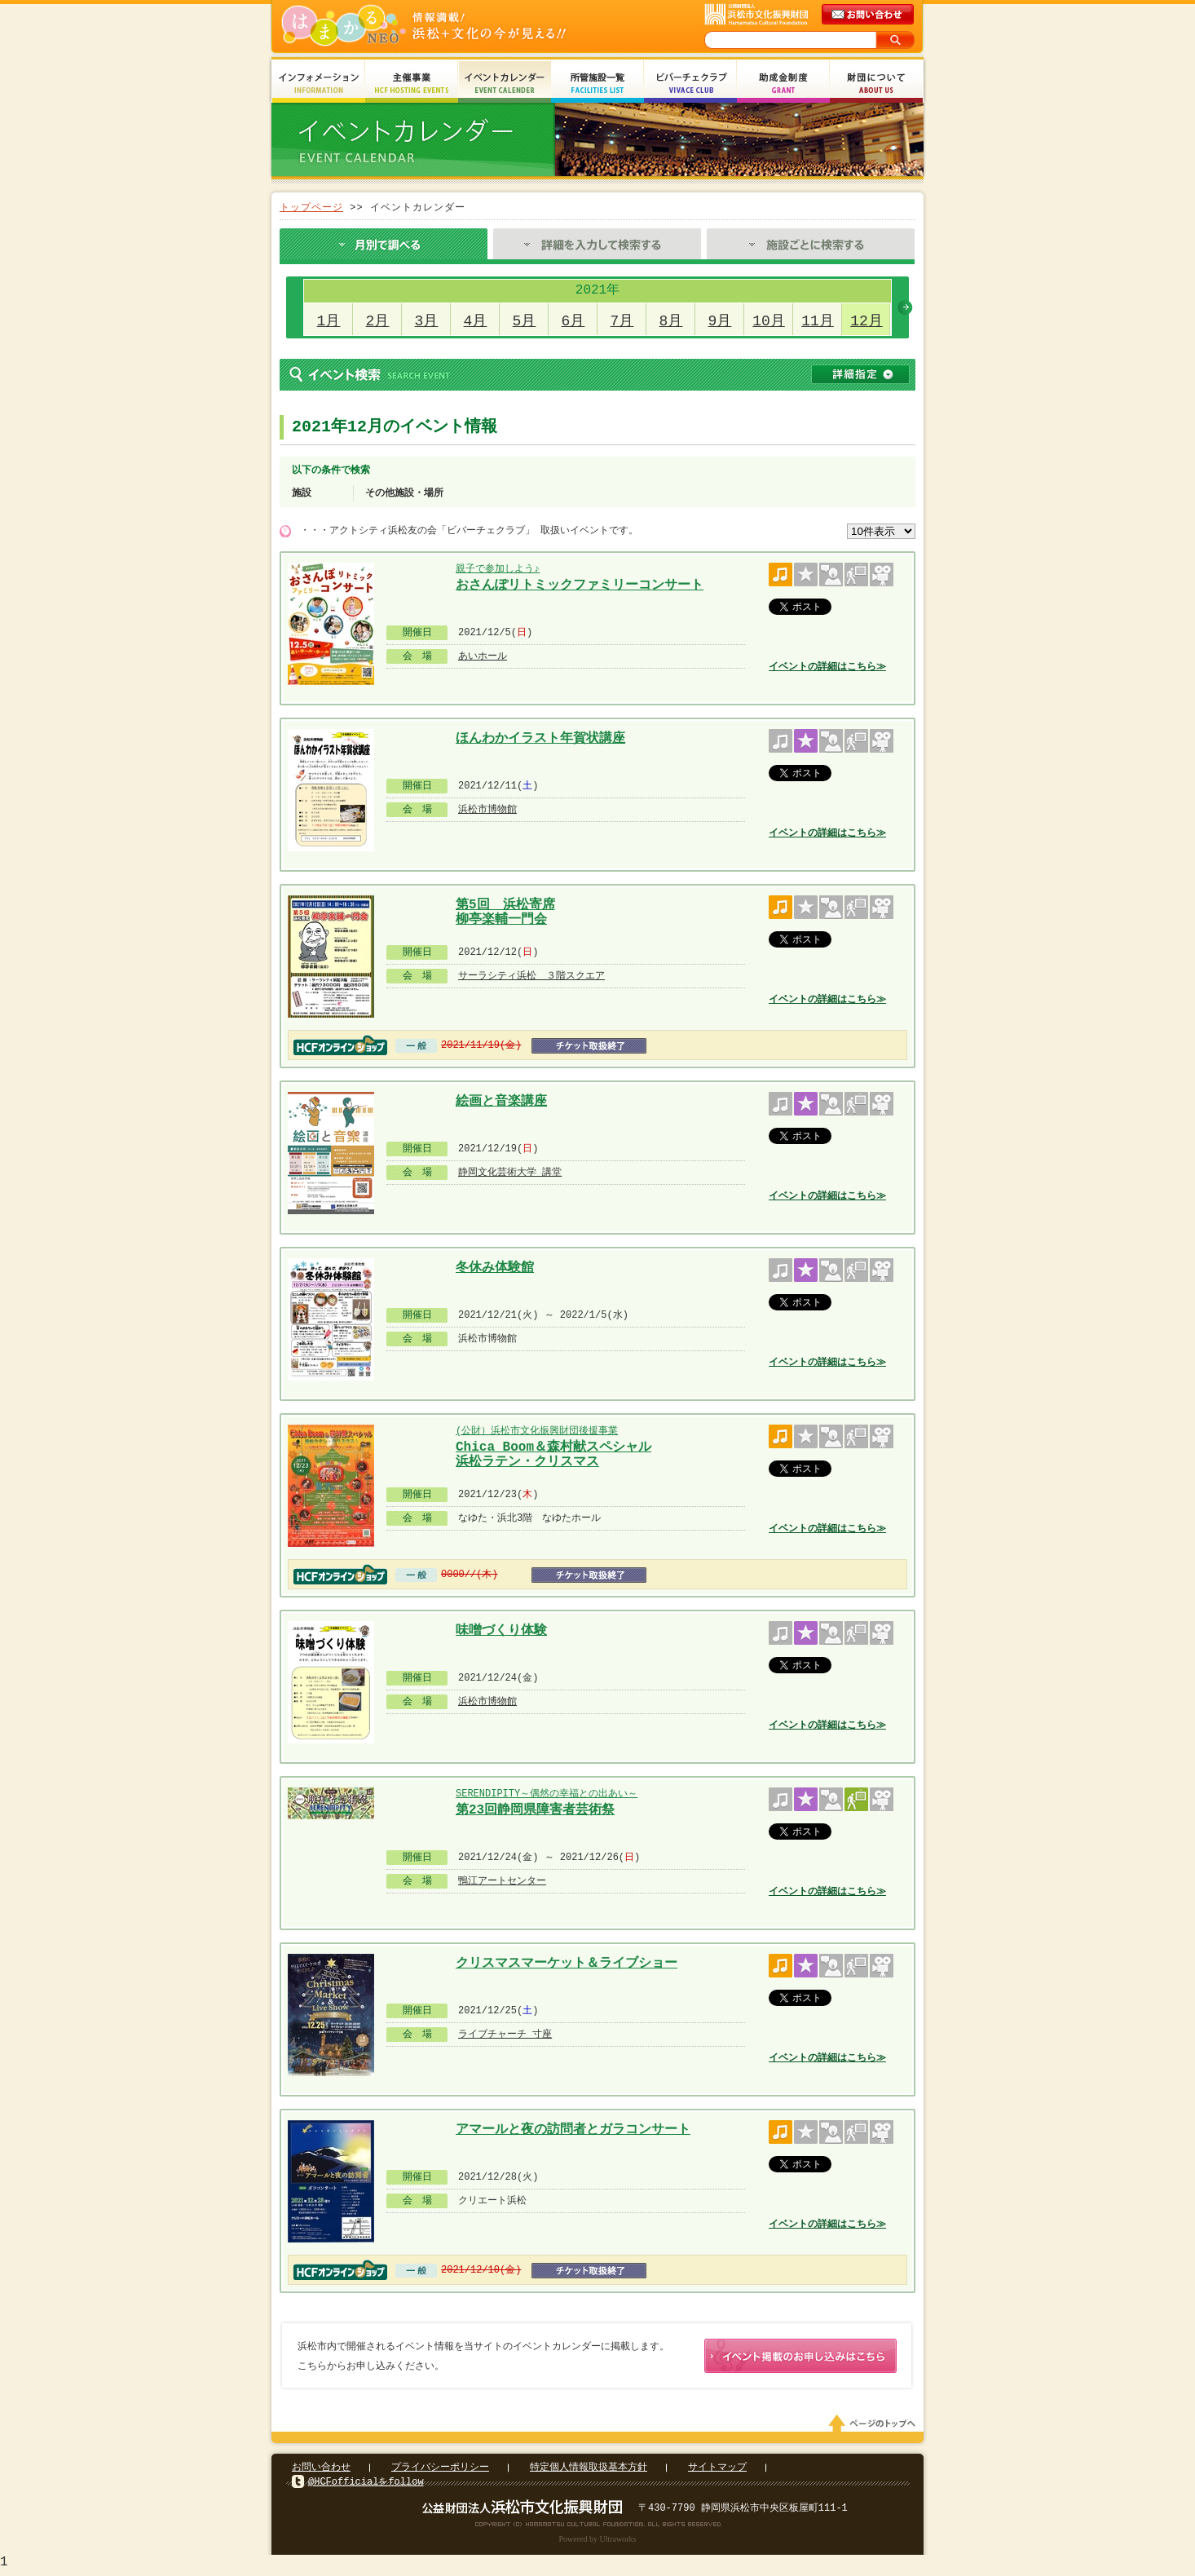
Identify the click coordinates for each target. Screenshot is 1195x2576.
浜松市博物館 (487, 809)
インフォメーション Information (318, 83)
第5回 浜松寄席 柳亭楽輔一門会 (505, 910)
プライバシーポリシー (440, 2470)
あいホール (482, 656)
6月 (573, 321)
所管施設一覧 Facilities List (597, 83)
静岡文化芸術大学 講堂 (510, 1172)
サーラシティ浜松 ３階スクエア (531, 976)
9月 (720, 321)
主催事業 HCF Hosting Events (411, 83)
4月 (475, 321)
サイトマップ (717, 2470)
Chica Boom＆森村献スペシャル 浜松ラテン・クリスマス (553, 1452)
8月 (671, 321)
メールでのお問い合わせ (868, 14)
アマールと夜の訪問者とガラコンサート (573, 2130)
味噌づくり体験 (501, 1631)
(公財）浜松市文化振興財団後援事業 (537, 1431)
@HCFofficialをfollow (366, 2485)
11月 (817, 321)
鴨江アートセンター (502, 1881)
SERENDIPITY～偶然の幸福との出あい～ (546, 1794)
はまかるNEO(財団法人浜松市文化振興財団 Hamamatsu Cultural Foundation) (458, 26)
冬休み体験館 (495, 1268)
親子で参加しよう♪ (497, 569)
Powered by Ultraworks (598, 2542)
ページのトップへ (875, 2427)
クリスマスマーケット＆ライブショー (566, 1964)
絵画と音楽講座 (501, 1102)
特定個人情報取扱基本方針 (588, 2470)
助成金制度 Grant (783, 83)
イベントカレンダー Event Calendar (504, 83)
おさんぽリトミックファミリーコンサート (579, 585)
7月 (622, 321)
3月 (427, 321)
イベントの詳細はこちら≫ (827, 667)
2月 (378, 321)
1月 (329, 321)
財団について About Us (876, 83)
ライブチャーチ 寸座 (505, 2034)
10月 (768, 321)
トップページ (311, 207)
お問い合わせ (321, 2470)
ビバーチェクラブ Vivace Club (690, 83)
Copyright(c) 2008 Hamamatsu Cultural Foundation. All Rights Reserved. (597, 2527)
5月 (524, 321)
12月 (866, 321)
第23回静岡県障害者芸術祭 (535, 1810)
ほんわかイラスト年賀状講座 (540, 739)
